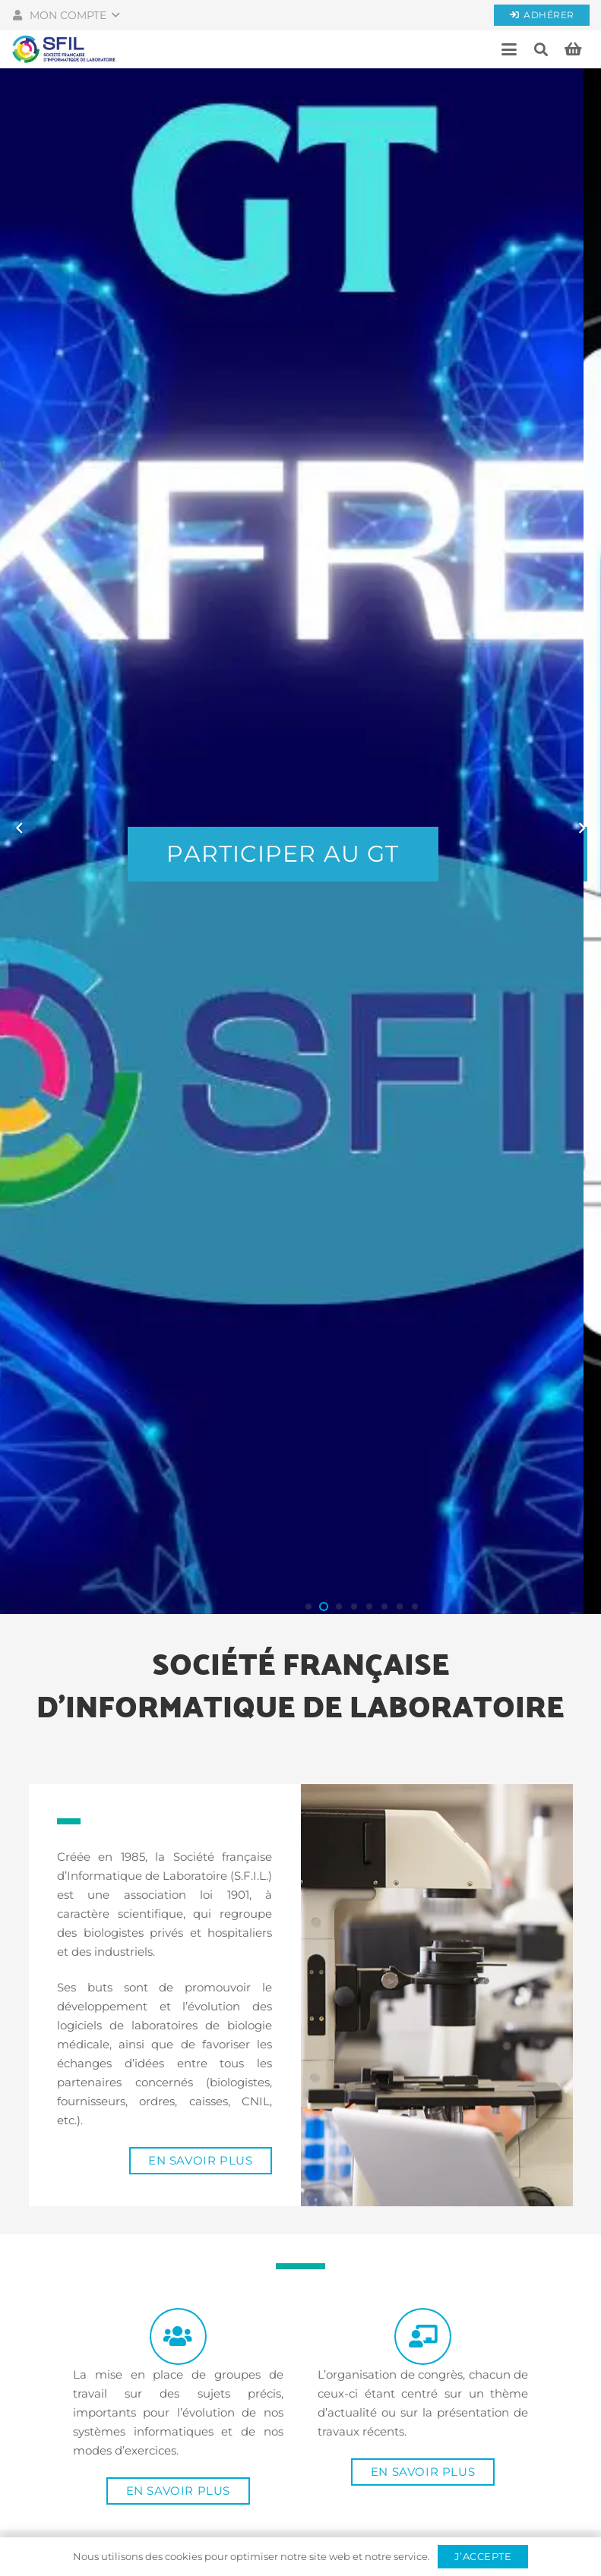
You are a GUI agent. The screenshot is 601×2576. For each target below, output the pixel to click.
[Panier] (573, 49)
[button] (65, 15)
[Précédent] (20, 828)
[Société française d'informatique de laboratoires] (63, 49)
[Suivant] (581, 828)
